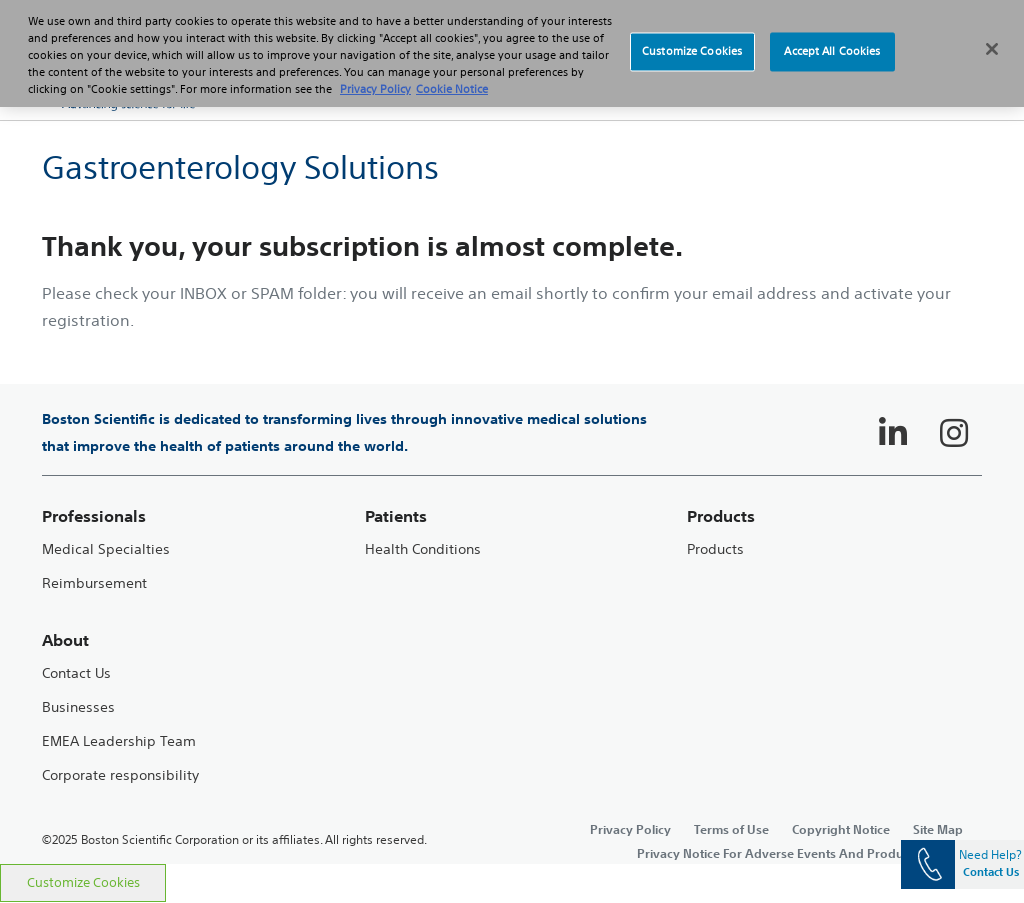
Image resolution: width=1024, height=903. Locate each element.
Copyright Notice (841, 829)
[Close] (992, 37)
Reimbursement (94, 583)
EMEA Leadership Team (119, 741)
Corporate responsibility (120, 775)
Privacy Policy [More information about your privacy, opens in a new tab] (375, 77)
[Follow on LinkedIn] (893, 433)
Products (715, 549)
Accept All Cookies (832, 39)
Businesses (78, 707)
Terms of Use (731, 829)
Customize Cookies (83, 882)
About (65, 640)
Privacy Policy (630, 829)
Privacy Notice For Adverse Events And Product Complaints (809, 853)
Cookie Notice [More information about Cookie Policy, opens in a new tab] (452, 77)
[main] (512, 492)
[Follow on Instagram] (954, 433)
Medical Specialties (106, 549)
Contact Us (76, 673)
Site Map (938, 829)
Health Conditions (423, 549)
